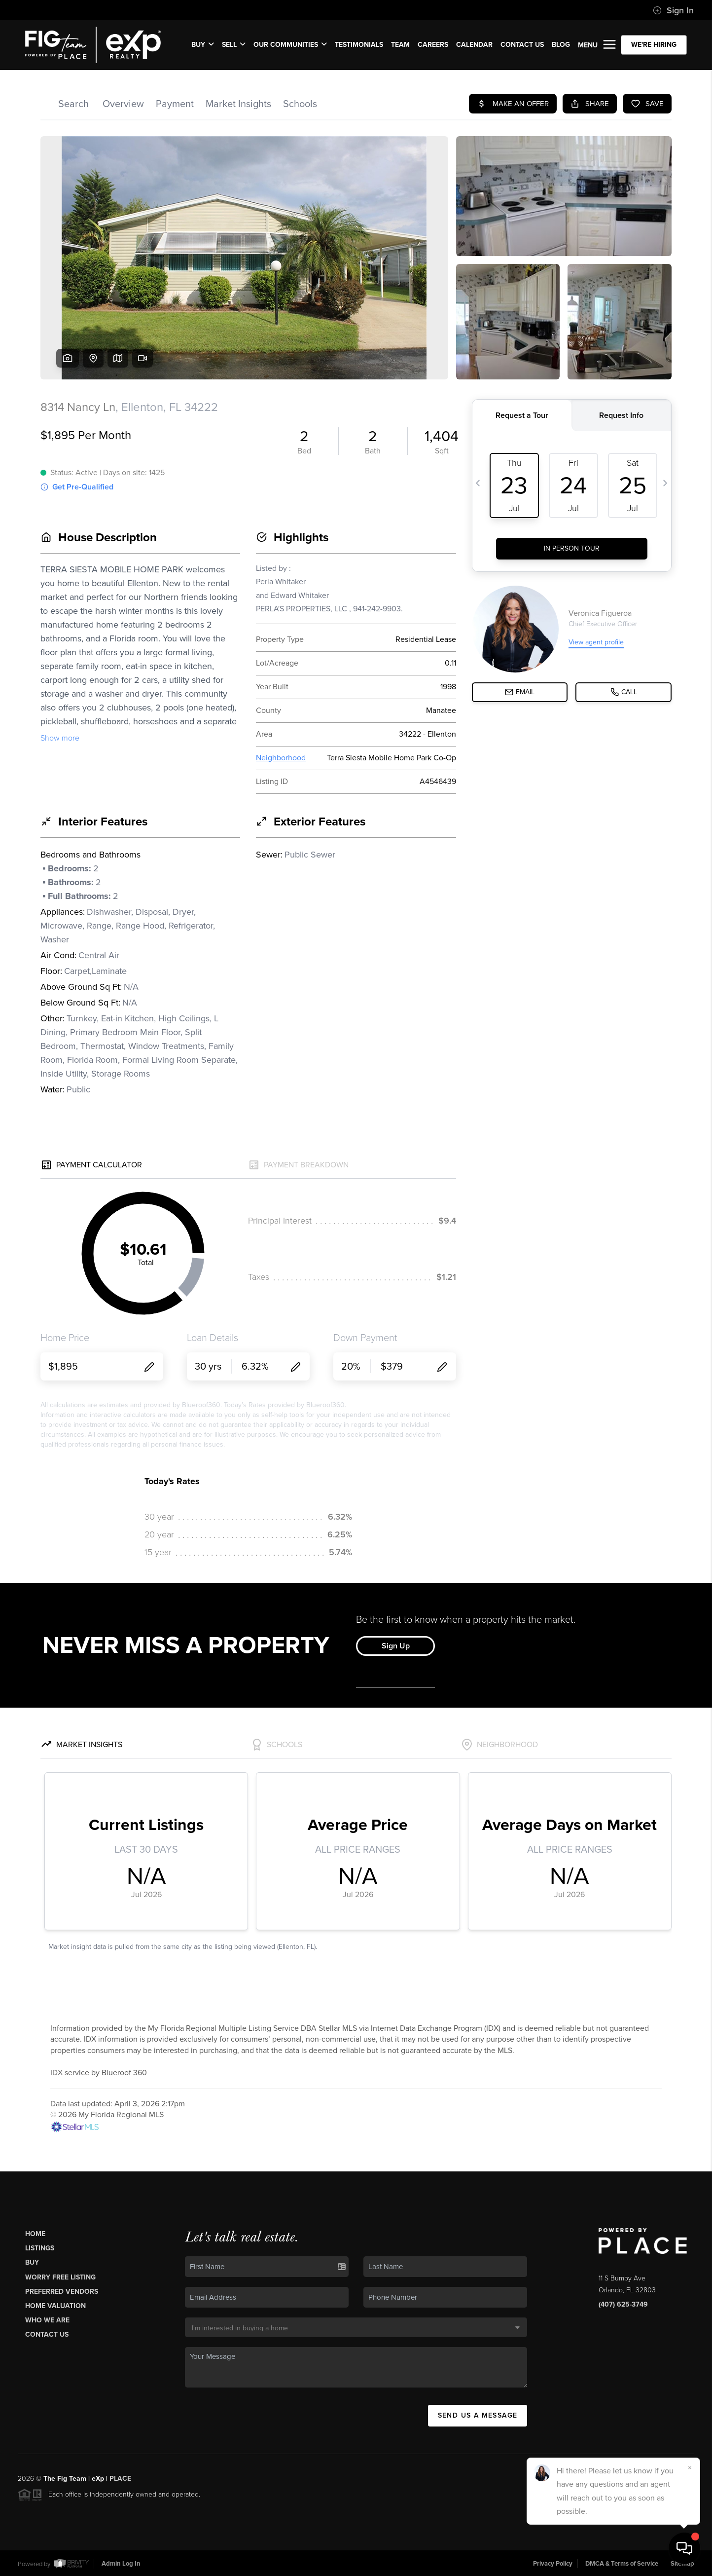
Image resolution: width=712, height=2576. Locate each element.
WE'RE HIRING (653, 44)
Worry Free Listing (60, 2277)
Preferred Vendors (61, 2291)
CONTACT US (522, 44)
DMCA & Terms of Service (621, 2563)
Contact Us (47, 2334)
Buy (32, 2262)
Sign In (673, 10)
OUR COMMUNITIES (290, 44)
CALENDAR (474, 44)
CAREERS (433, 44)
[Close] (690, 2468)
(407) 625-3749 (623, 2304)
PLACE (120, 2478)
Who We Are (47, 2320)
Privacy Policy (552, 2563)
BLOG (561, 44)
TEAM (400, 44)
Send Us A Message (478, 2415)
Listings (39, 2248)
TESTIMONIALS (359, 44)
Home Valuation (55, 2306)
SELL (234, 44)
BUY (202, 44)
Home (35, 2234)
